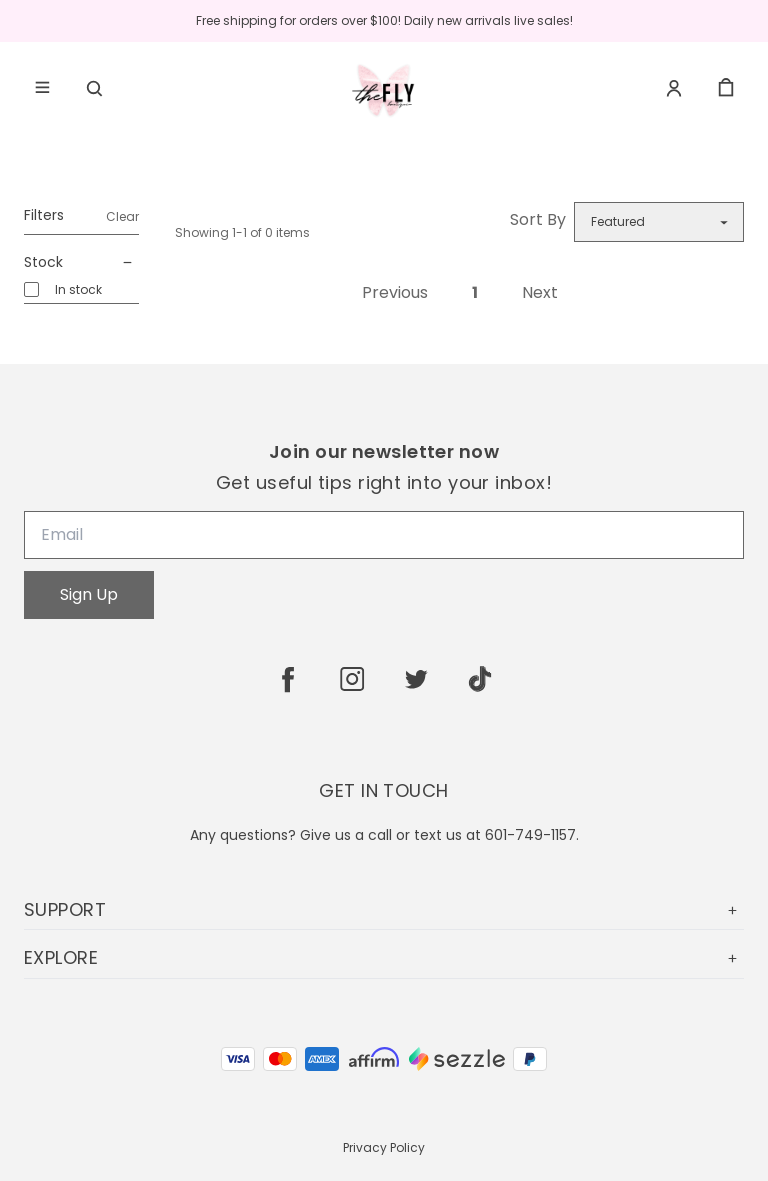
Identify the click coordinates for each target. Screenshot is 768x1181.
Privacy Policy (384, 1147)
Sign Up (89, 594)
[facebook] (288, 679)
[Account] (674, 88)
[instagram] (352, 679)
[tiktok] (480, 679)
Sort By (538, 219)
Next (540, 293)
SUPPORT (384, 909)
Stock (81, 263)
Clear (122, 216)
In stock (78, 289)
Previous (395, 293)
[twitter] (416, 679)
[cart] (726, 88)
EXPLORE (384, 957)
